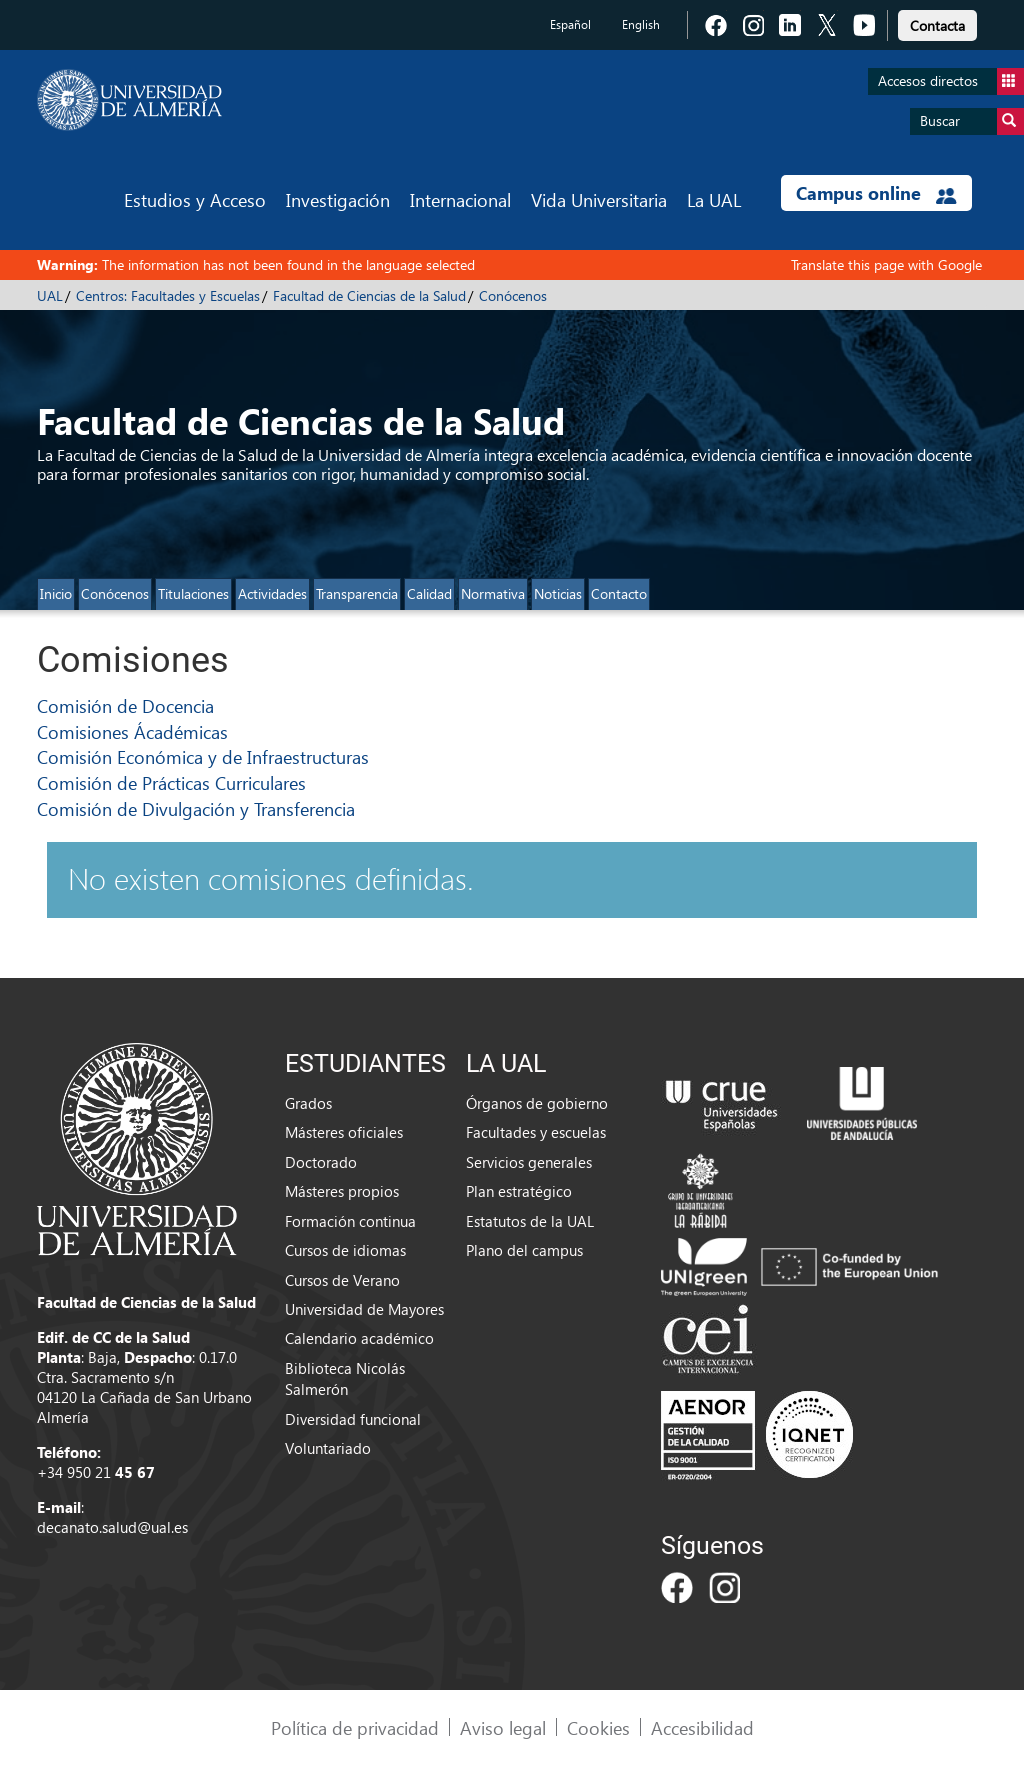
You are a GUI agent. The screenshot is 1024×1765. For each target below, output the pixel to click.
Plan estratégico (519, 1191)
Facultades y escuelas (536, 1132)
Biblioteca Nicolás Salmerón (345, 1378)
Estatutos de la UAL (530, 1221)
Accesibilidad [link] (702, 1727)
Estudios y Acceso (195, 199)
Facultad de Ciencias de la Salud (369, 295)
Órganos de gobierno (537, 1103)
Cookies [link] (598, 1727)
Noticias (558, 593)
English (641, 24)
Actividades (272, 593)
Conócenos (513, 295)
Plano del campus (524, 1250)
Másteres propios (342, 1191)
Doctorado (321, 1162)
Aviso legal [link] (503, 1727)
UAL (50, 295)
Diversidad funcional (353, 1419)
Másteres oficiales (344, 1132)
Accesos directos (951, 81)
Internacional (460, 199)
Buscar (972, 121)
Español (570, 24)
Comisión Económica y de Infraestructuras (203, 756)
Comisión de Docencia (125, 705)
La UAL (714, 199)
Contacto (619, 593)
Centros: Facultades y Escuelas (168, 295)
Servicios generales (529, 1162)
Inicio (56, 593)
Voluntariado (328, 1448)
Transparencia (357, 593)
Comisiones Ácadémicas (132, 731)
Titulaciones (193, 593)
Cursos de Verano (342, 1280)
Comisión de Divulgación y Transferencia (196, 808)
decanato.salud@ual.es (112, 1527)
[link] (937, 22)
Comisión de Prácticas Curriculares (171, 782)
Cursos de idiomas (345, 1250)
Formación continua (350, 1221)
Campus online (876, 193)
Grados (308, 1103)
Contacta (937, 25)
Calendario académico (359, 1338)
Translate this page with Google (886, 264)
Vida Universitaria (599, 199)
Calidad (429, 593)
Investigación (338, 199)
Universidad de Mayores (364, 1309)
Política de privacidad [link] (355, 1727)
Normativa (493, 593)
